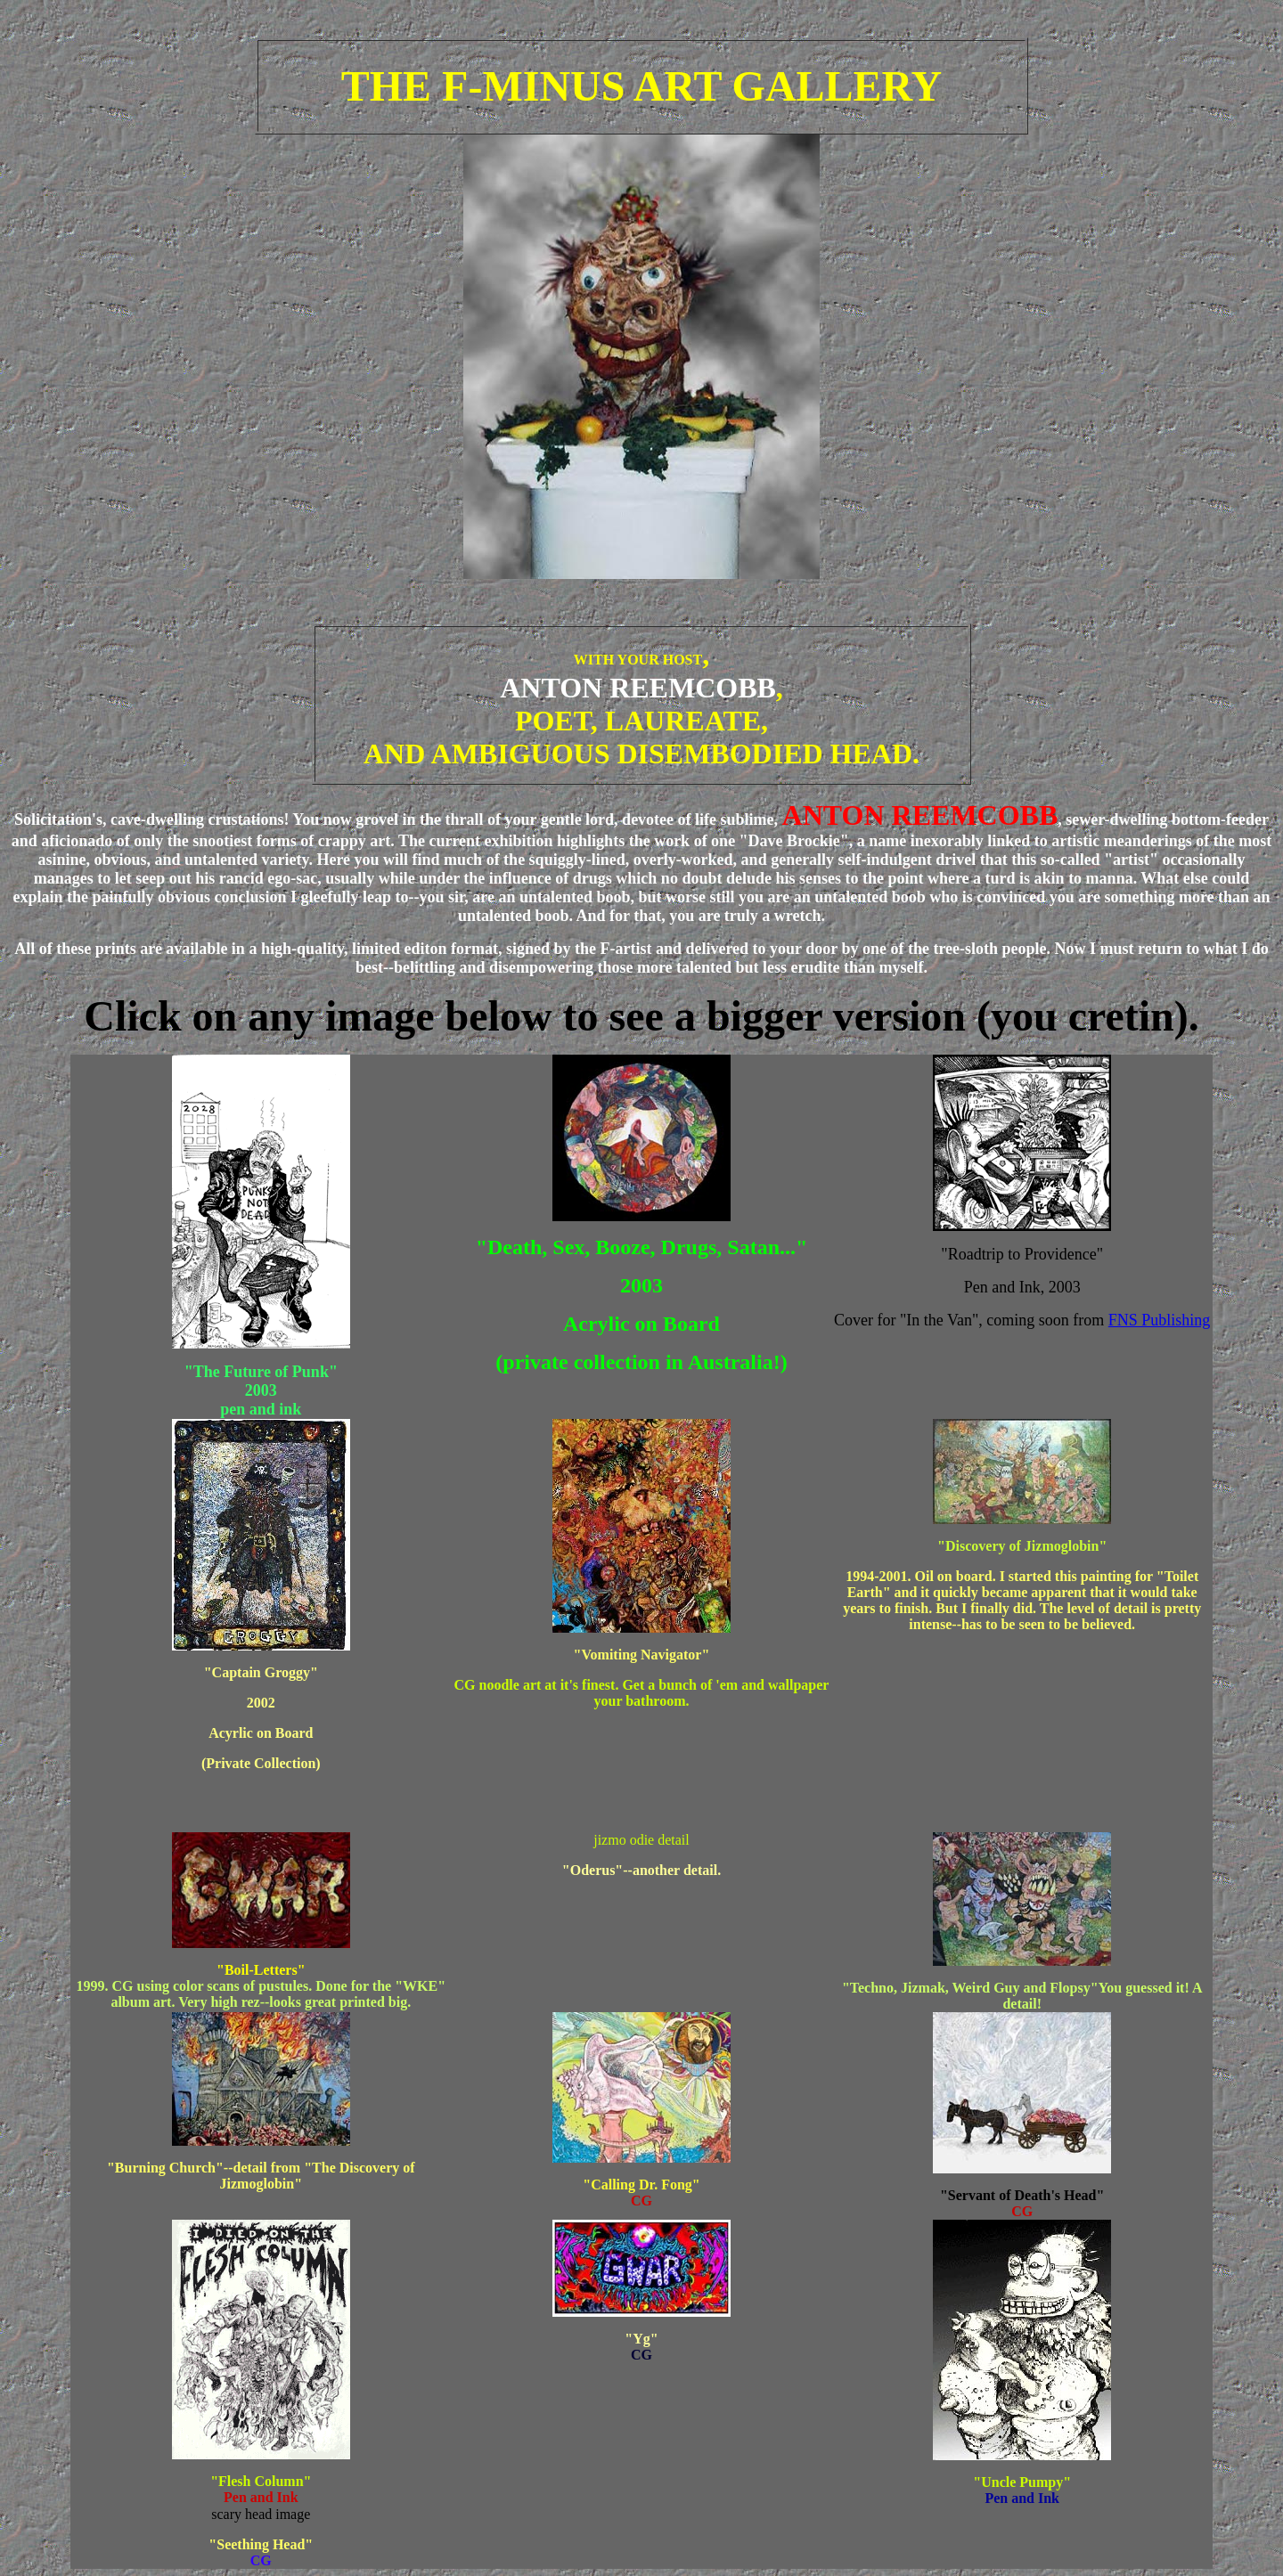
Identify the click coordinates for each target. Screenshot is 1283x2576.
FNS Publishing (1159, 1320)
